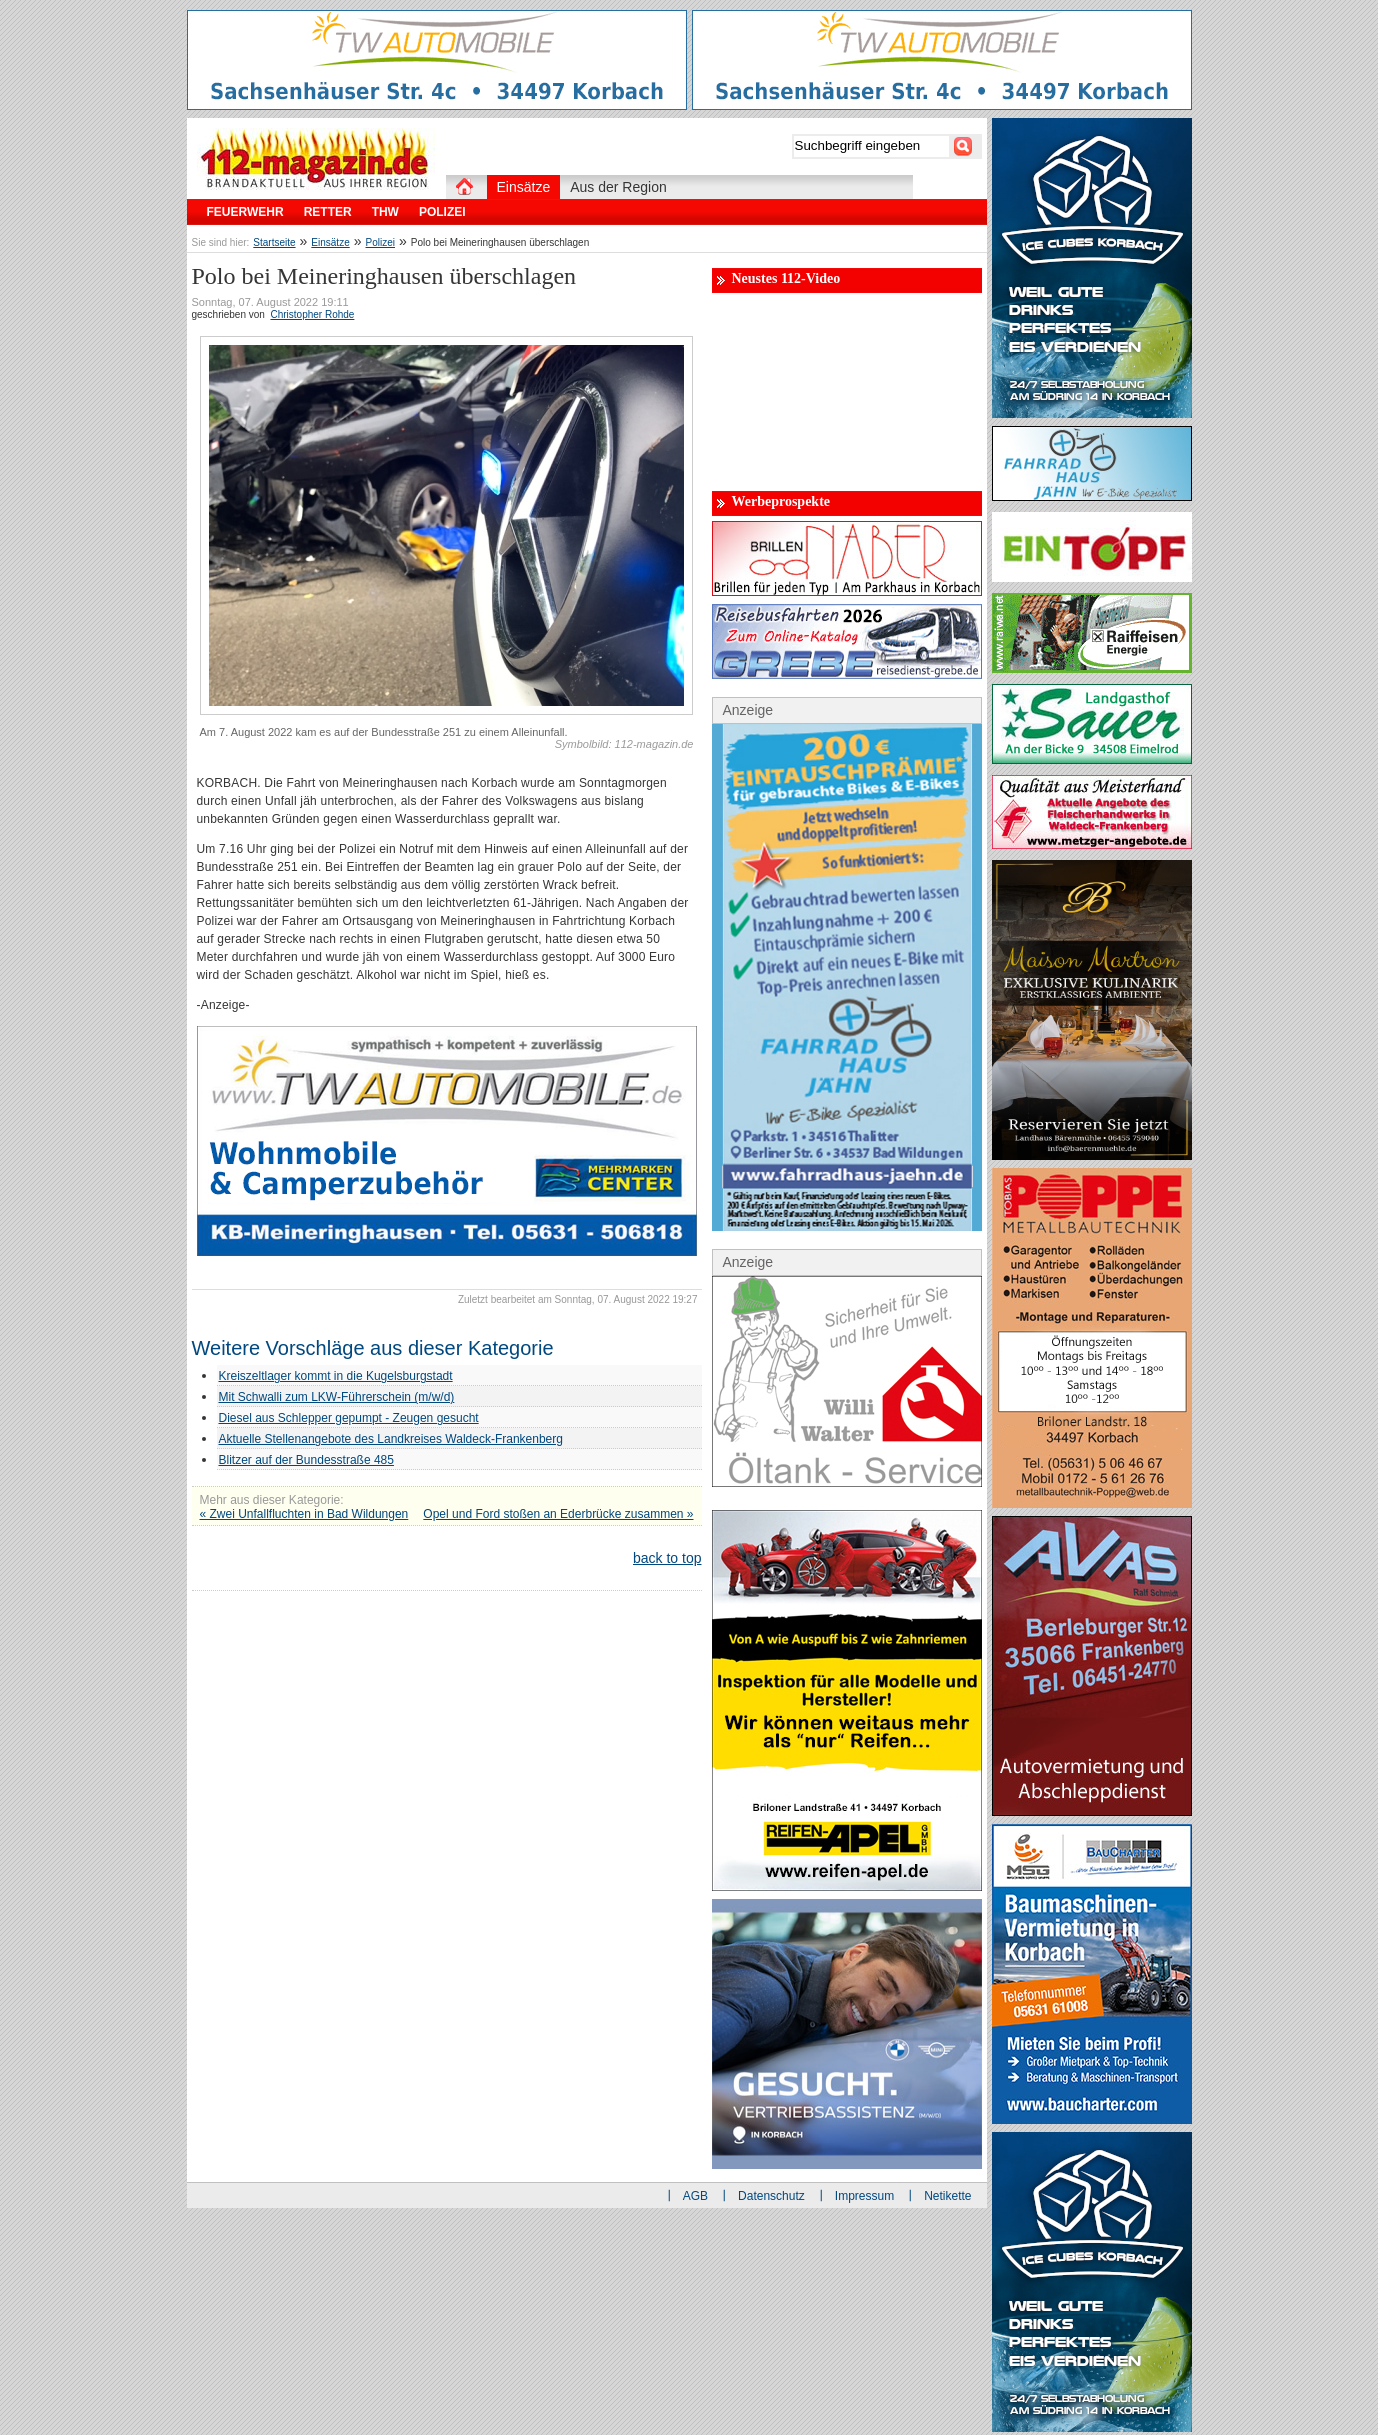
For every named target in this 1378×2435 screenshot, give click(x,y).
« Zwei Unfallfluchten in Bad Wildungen (304, 1514)
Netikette (947, 2196)
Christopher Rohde (312, 314)
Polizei (380, 242)
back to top (667, 1558)
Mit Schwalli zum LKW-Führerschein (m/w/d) (337, 1397)
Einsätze (330, 242)
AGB (695, 2196)
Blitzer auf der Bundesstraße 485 (306, 1460)
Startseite (274, 242)
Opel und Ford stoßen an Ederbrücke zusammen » (558, 1514)
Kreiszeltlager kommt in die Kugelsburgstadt (336, 1376)
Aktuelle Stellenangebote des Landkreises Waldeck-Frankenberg (391, 1439)
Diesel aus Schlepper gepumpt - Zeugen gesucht (349, 1418)
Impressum (864, 2196)
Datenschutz (771, 2196)
